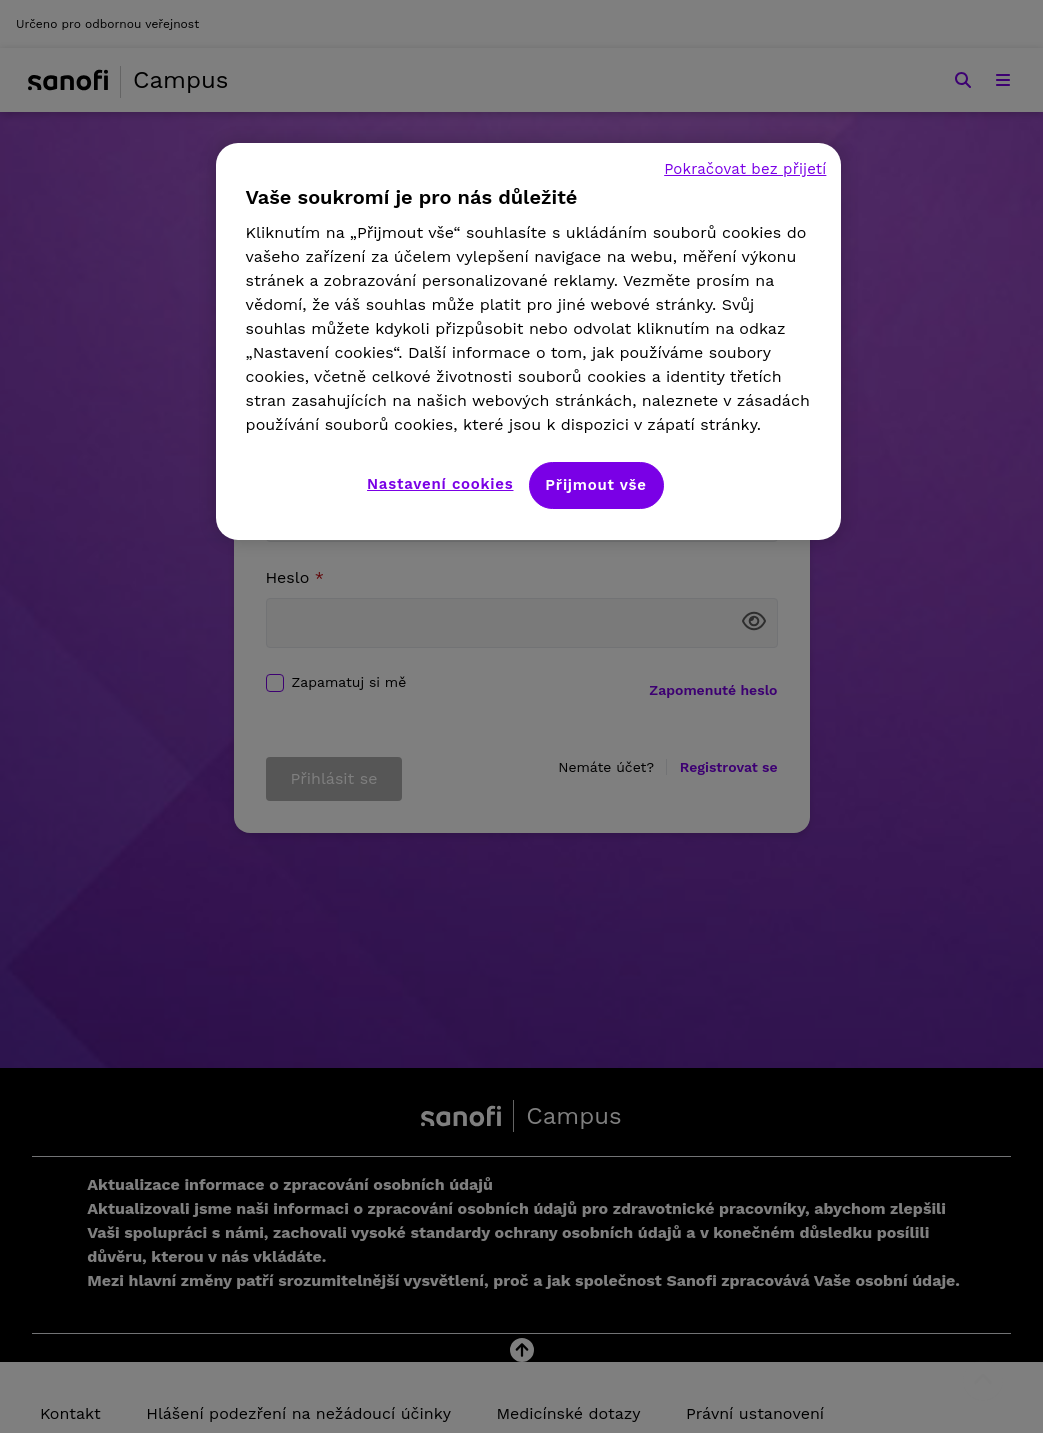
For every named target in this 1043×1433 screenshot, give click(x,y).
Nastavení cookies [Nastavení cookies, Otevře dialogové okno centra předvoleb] (440, 484)
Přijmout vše (595, 485)
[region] (529, 341)
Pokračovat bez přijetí (745, 169)
